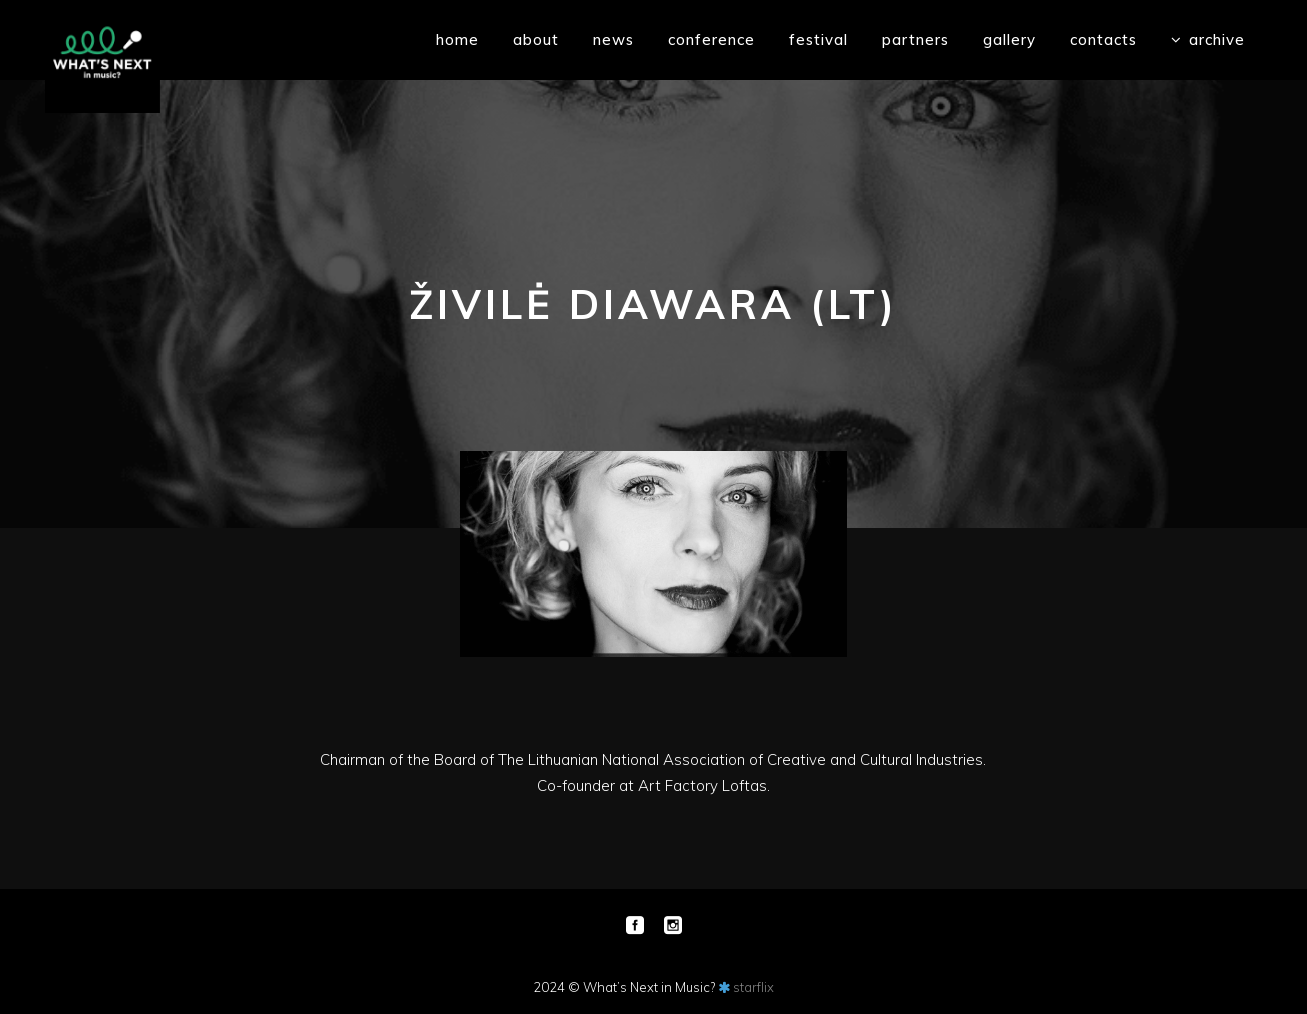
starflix (753, 987)
